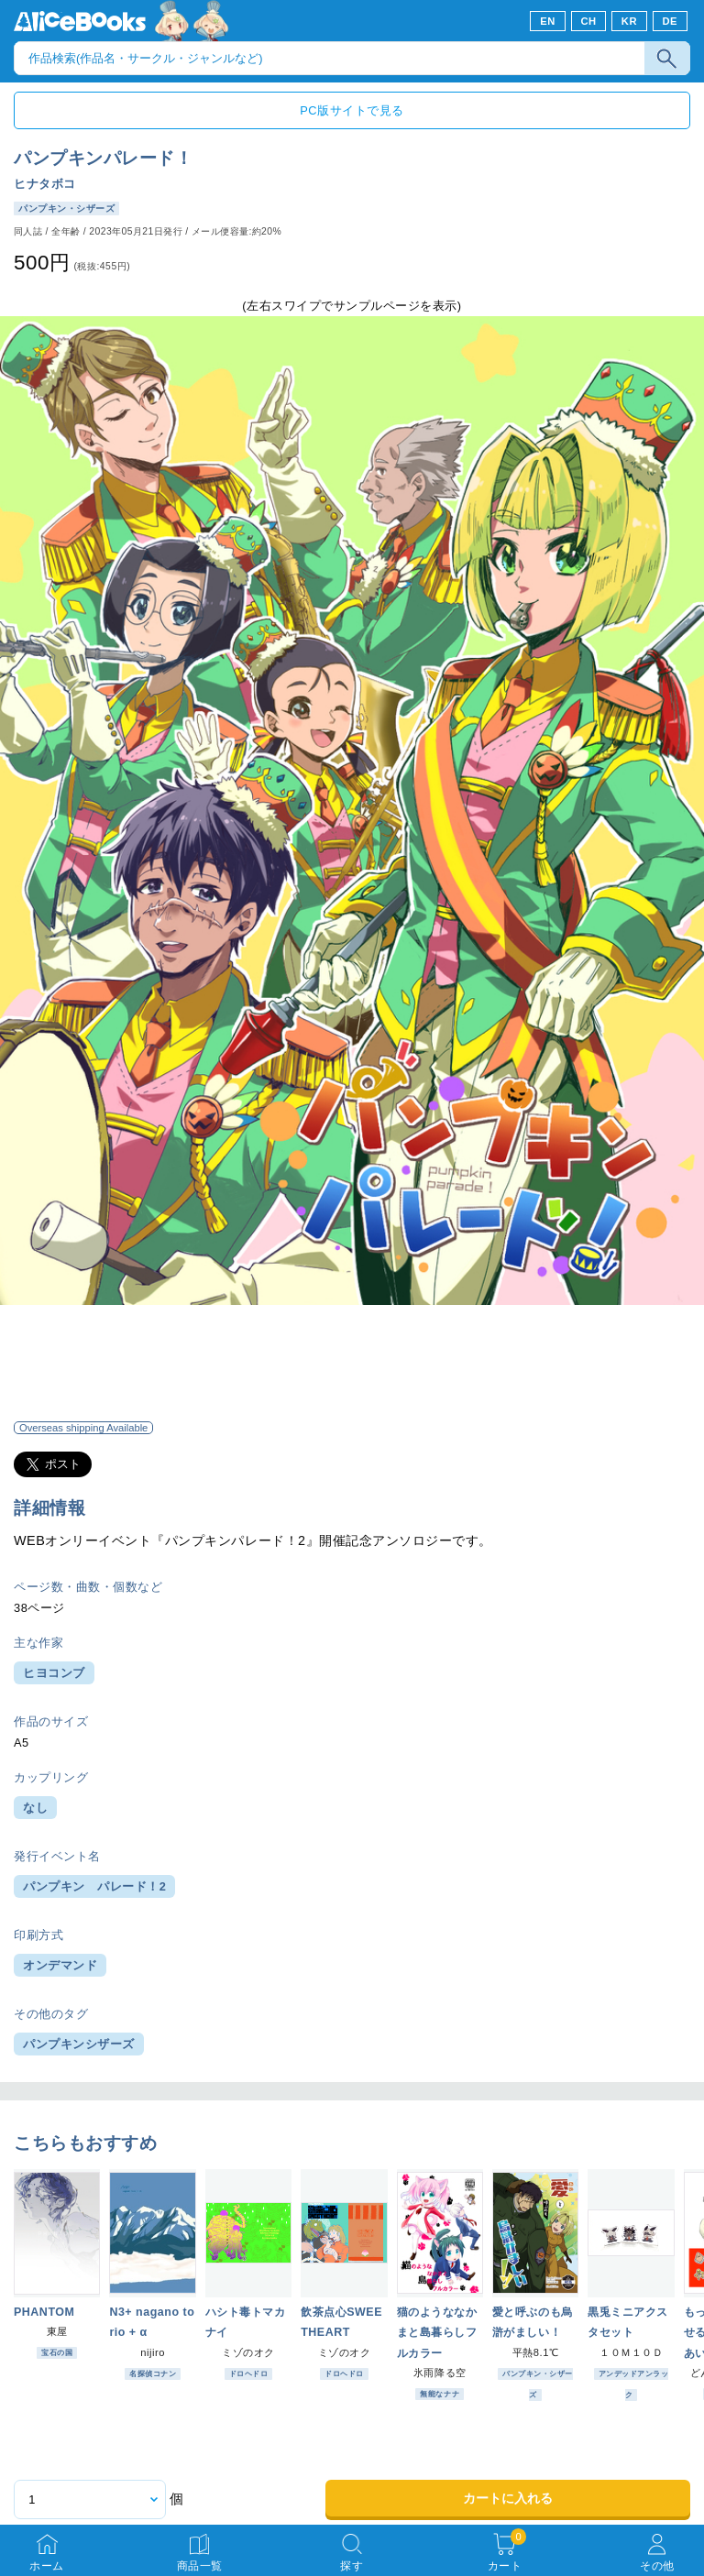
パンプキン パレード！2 (94, 1886)
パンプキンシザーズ (79, 2044)
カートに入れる (508, 2498)
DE (670, 21)
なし (35, 1807)
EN (548, 21)
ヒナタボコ (45, 184)
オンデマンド (60, 1965)
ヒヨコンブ (54, 1673)
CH (588, 21)
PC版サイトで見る (351, 110)
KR (629, 21)
